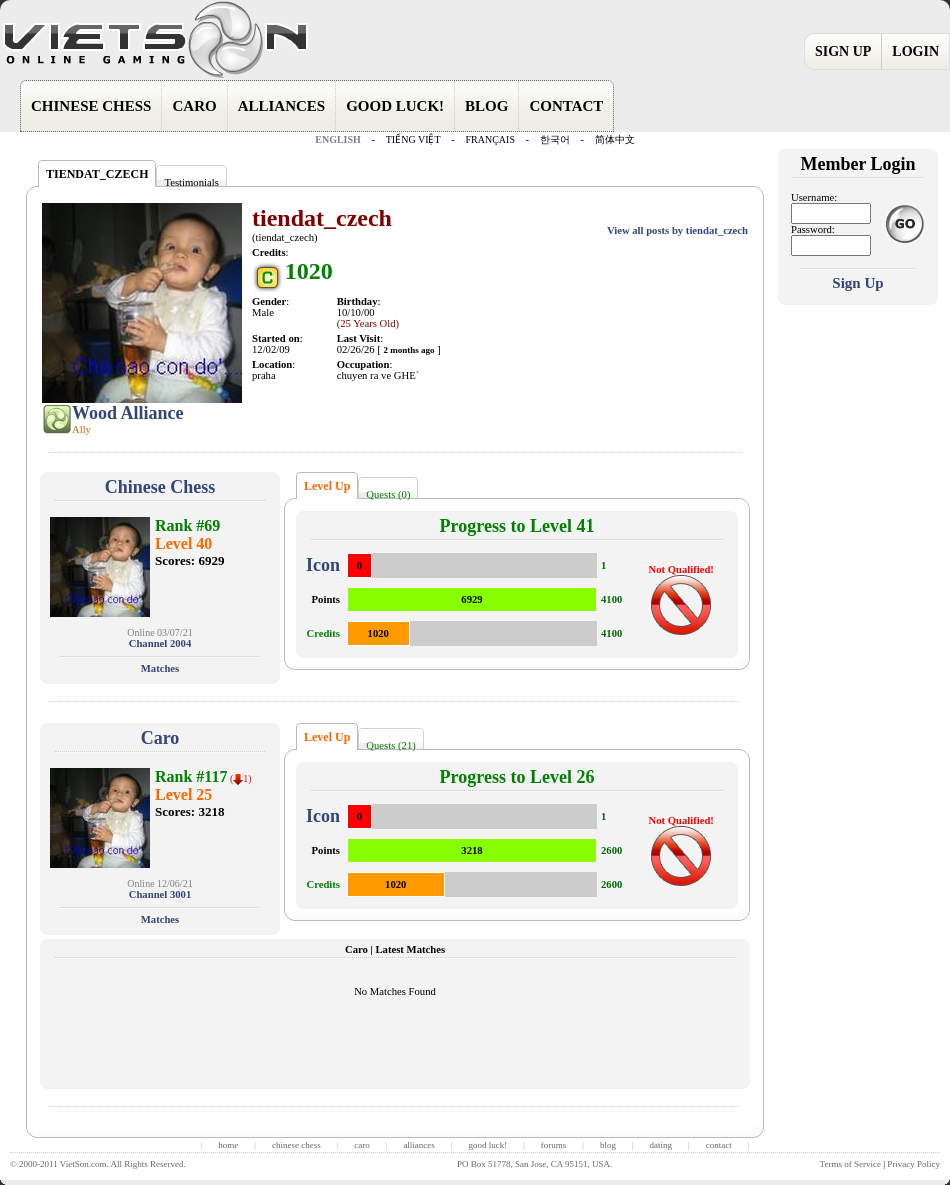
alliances (418, 1145)
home (228, 1145)
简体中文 (615, 139)
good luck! (487, 1145)
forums (554, 1145)
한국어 (555, 139)
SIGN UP (843, 51)
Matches (160, 668)
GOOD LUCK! (395, 106)
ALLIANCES (282, 106)
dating (661, 1145)
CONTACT (566, 106)
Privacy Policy (913, 1164)
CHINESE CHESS (91, 106)
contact (719, 1145)
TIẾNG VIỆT (413, 139)
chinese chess (296, 1145)
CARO (194, 106)
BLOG (486, 106)
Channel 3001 (160, 894)
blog (608, 1145)
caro (362, 1145)
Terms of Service (850, 1164)
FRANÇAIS (489, 139)
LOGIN (915, 51)
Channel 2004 (160, 643)
